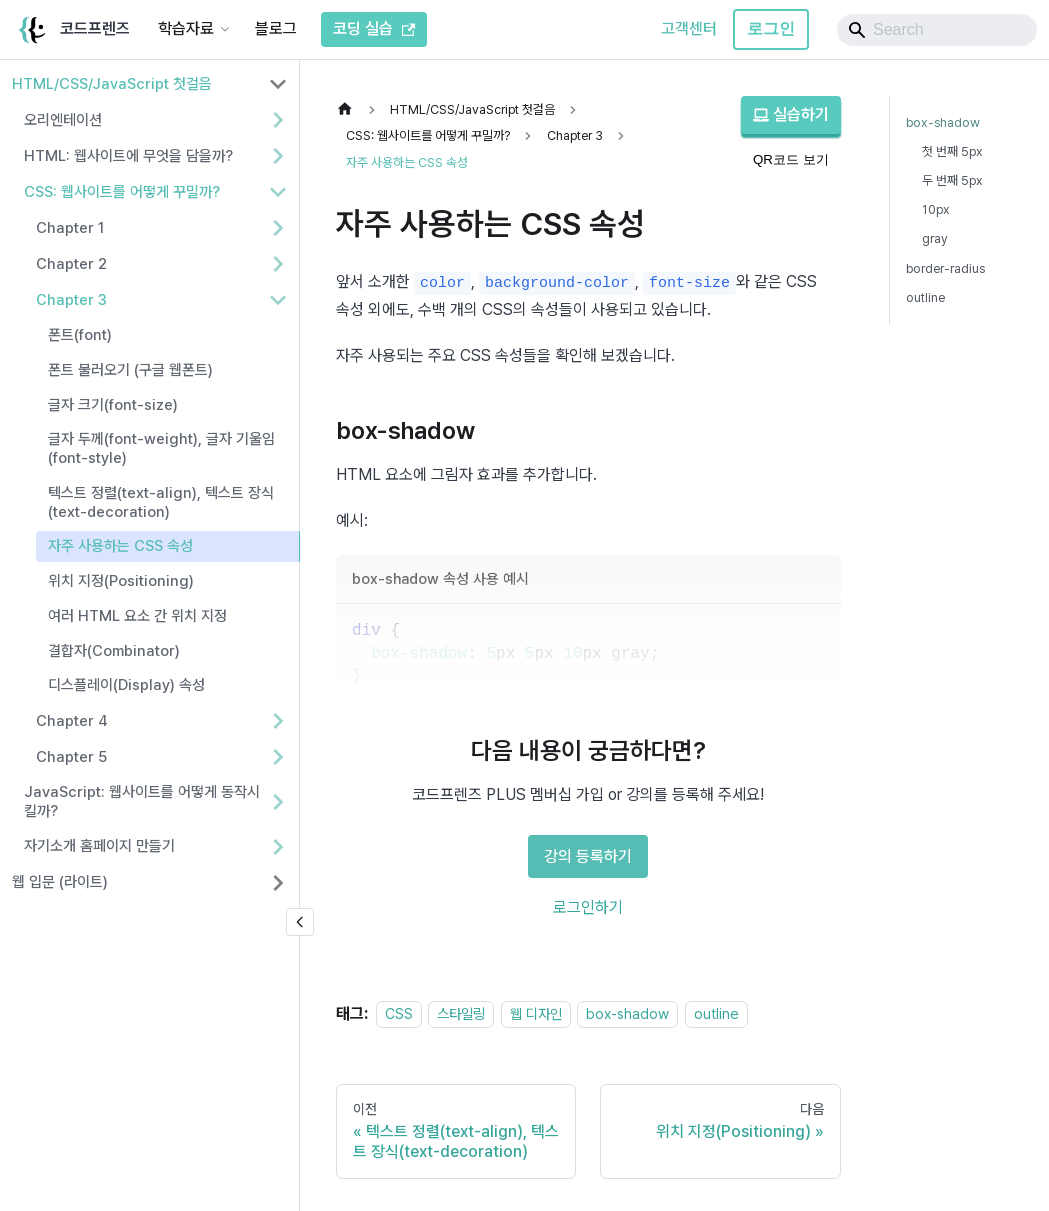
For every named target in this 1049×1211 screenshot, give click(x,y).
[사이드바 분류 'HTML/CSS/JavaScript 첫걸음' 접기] (278, 84)
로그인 (771, 28)
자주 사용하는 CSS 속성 (120, 546)
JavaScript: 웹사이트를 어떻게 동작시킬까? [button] (142, 801)
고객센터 (689, 28)
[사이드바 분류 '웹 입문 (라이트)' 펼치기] (278, 883)
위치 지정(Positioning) (121, 581)
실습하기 (791, 114)
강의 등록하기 (588, 856)
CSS (399, 1013)
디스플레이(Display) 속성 (126, 685)
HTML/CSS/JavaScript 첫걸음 (112, 84)
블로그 (276, 28)
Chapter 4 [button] (72, 721)
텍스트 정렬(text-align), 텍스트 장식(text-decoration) (161, 502)
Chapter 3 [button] (71, 300)
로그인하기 (588, 907)
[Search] (937, 30)
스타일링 (461, 1013)
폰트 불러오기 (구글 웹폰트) (130, 370)
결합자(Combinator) (114, 651)
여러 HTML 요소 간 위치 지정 (137, 616)
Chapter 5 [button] (71, 757)
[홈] (350, 109)
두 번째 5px (952, 180)
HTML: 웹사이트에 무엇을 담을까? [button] (128, 156)
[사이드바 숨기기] (300, 922)
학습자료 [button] (186, 28)
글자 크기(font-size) (113, 405)
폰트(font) (80, 335)
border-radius (945, 268)
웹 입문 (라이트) (60, 882)
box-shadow (627, 1013)
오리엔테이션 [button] (63, 120)
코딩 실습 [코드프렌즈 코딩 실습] (374, 28)
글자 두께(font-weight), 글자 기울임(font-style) (161, 448)
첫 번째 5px (952, 151)
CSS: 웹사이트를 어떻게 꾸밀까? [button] (122, 192)
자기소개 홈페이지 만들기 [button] (99, 846)
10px (936, 209)
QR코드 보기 (791, 159)
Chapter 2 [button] (71, 264)
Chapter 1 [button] (70, 228)
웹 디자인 (536, 1013)
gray (935, 238)
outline (716, 1013)
